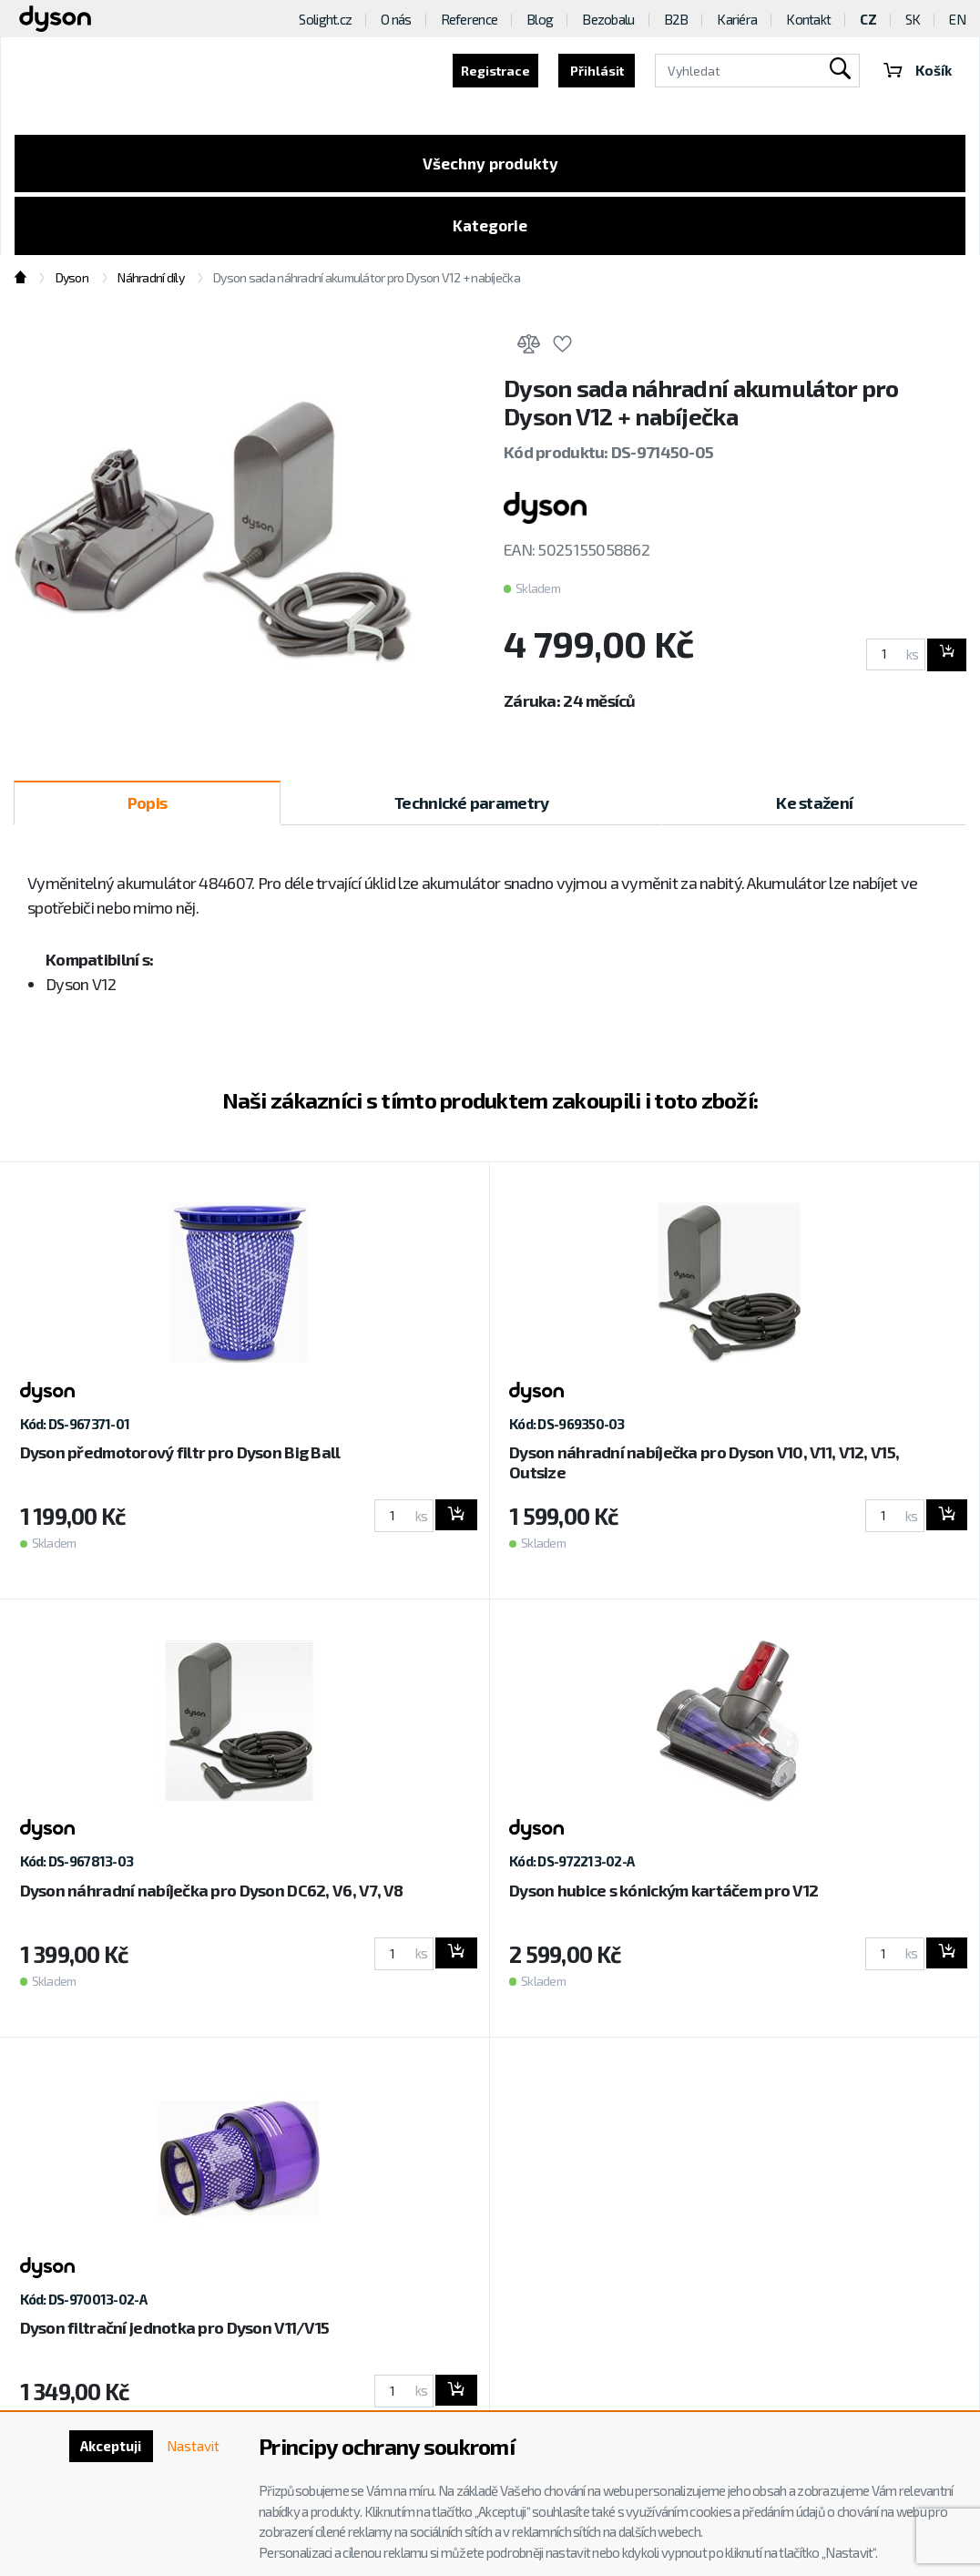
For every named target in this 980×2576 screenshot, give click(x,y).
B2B (676, 19)
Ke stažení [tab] (814, 809)
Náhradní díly (150, 284)
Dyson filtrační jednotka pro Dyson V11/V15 (175, 2335)
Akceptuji (104, 2447)
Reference (469, 19)
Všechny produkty (490, 165)
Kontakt (808, 19)
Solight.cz (325, 19)
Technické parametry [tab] (471, 809)
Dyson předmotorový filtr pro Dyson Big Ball (180, 1459)
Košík (916, 70)
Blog (539, 19)
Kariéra (737, 19)
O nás (396, 19)
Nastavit (191, 2447)
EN (957, 19)
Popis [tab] (147, 809)
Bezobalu (608, 19)
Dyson (72, 284)
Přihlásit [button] (594, 70)
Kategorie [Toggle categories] (490, 230)
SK (913, 19)
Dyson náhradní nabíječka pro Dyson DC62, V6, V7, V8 (211, 1896)
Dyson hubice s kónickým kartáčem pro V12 (663, 1896)
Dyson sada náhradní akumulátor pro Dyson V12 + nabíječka (366, 284)
